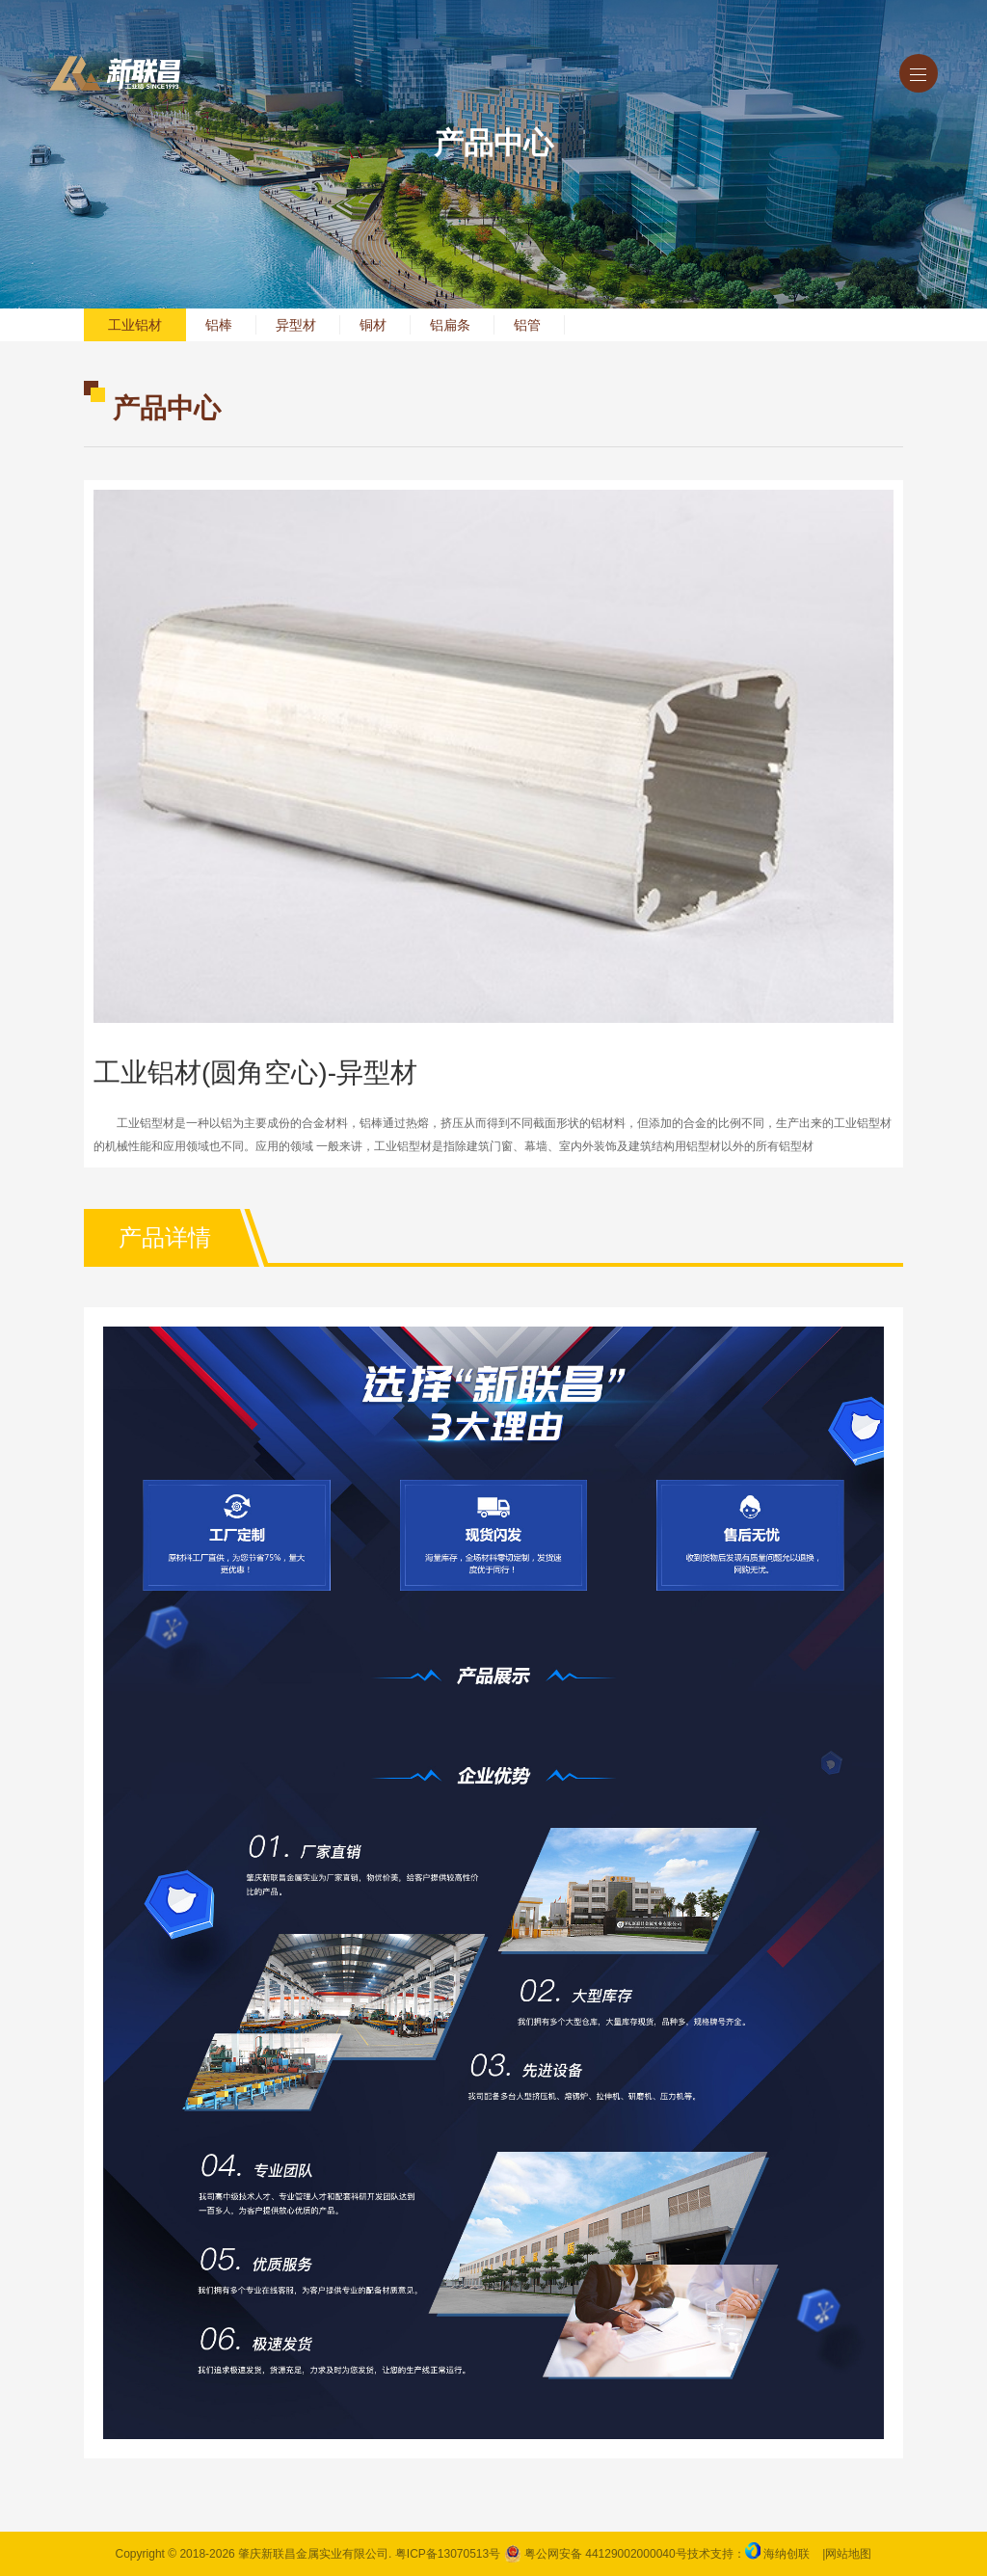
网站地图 (848, 2554)
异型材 (296, 325)
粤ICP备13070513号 (447, 2554)
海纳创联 (786, 2554)
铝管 (527, 325)
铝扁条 (450, 325)
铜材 (373, 325)
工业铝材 (135, 325)
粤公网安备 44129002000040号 (595, 2554)
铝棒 (218, 325)
